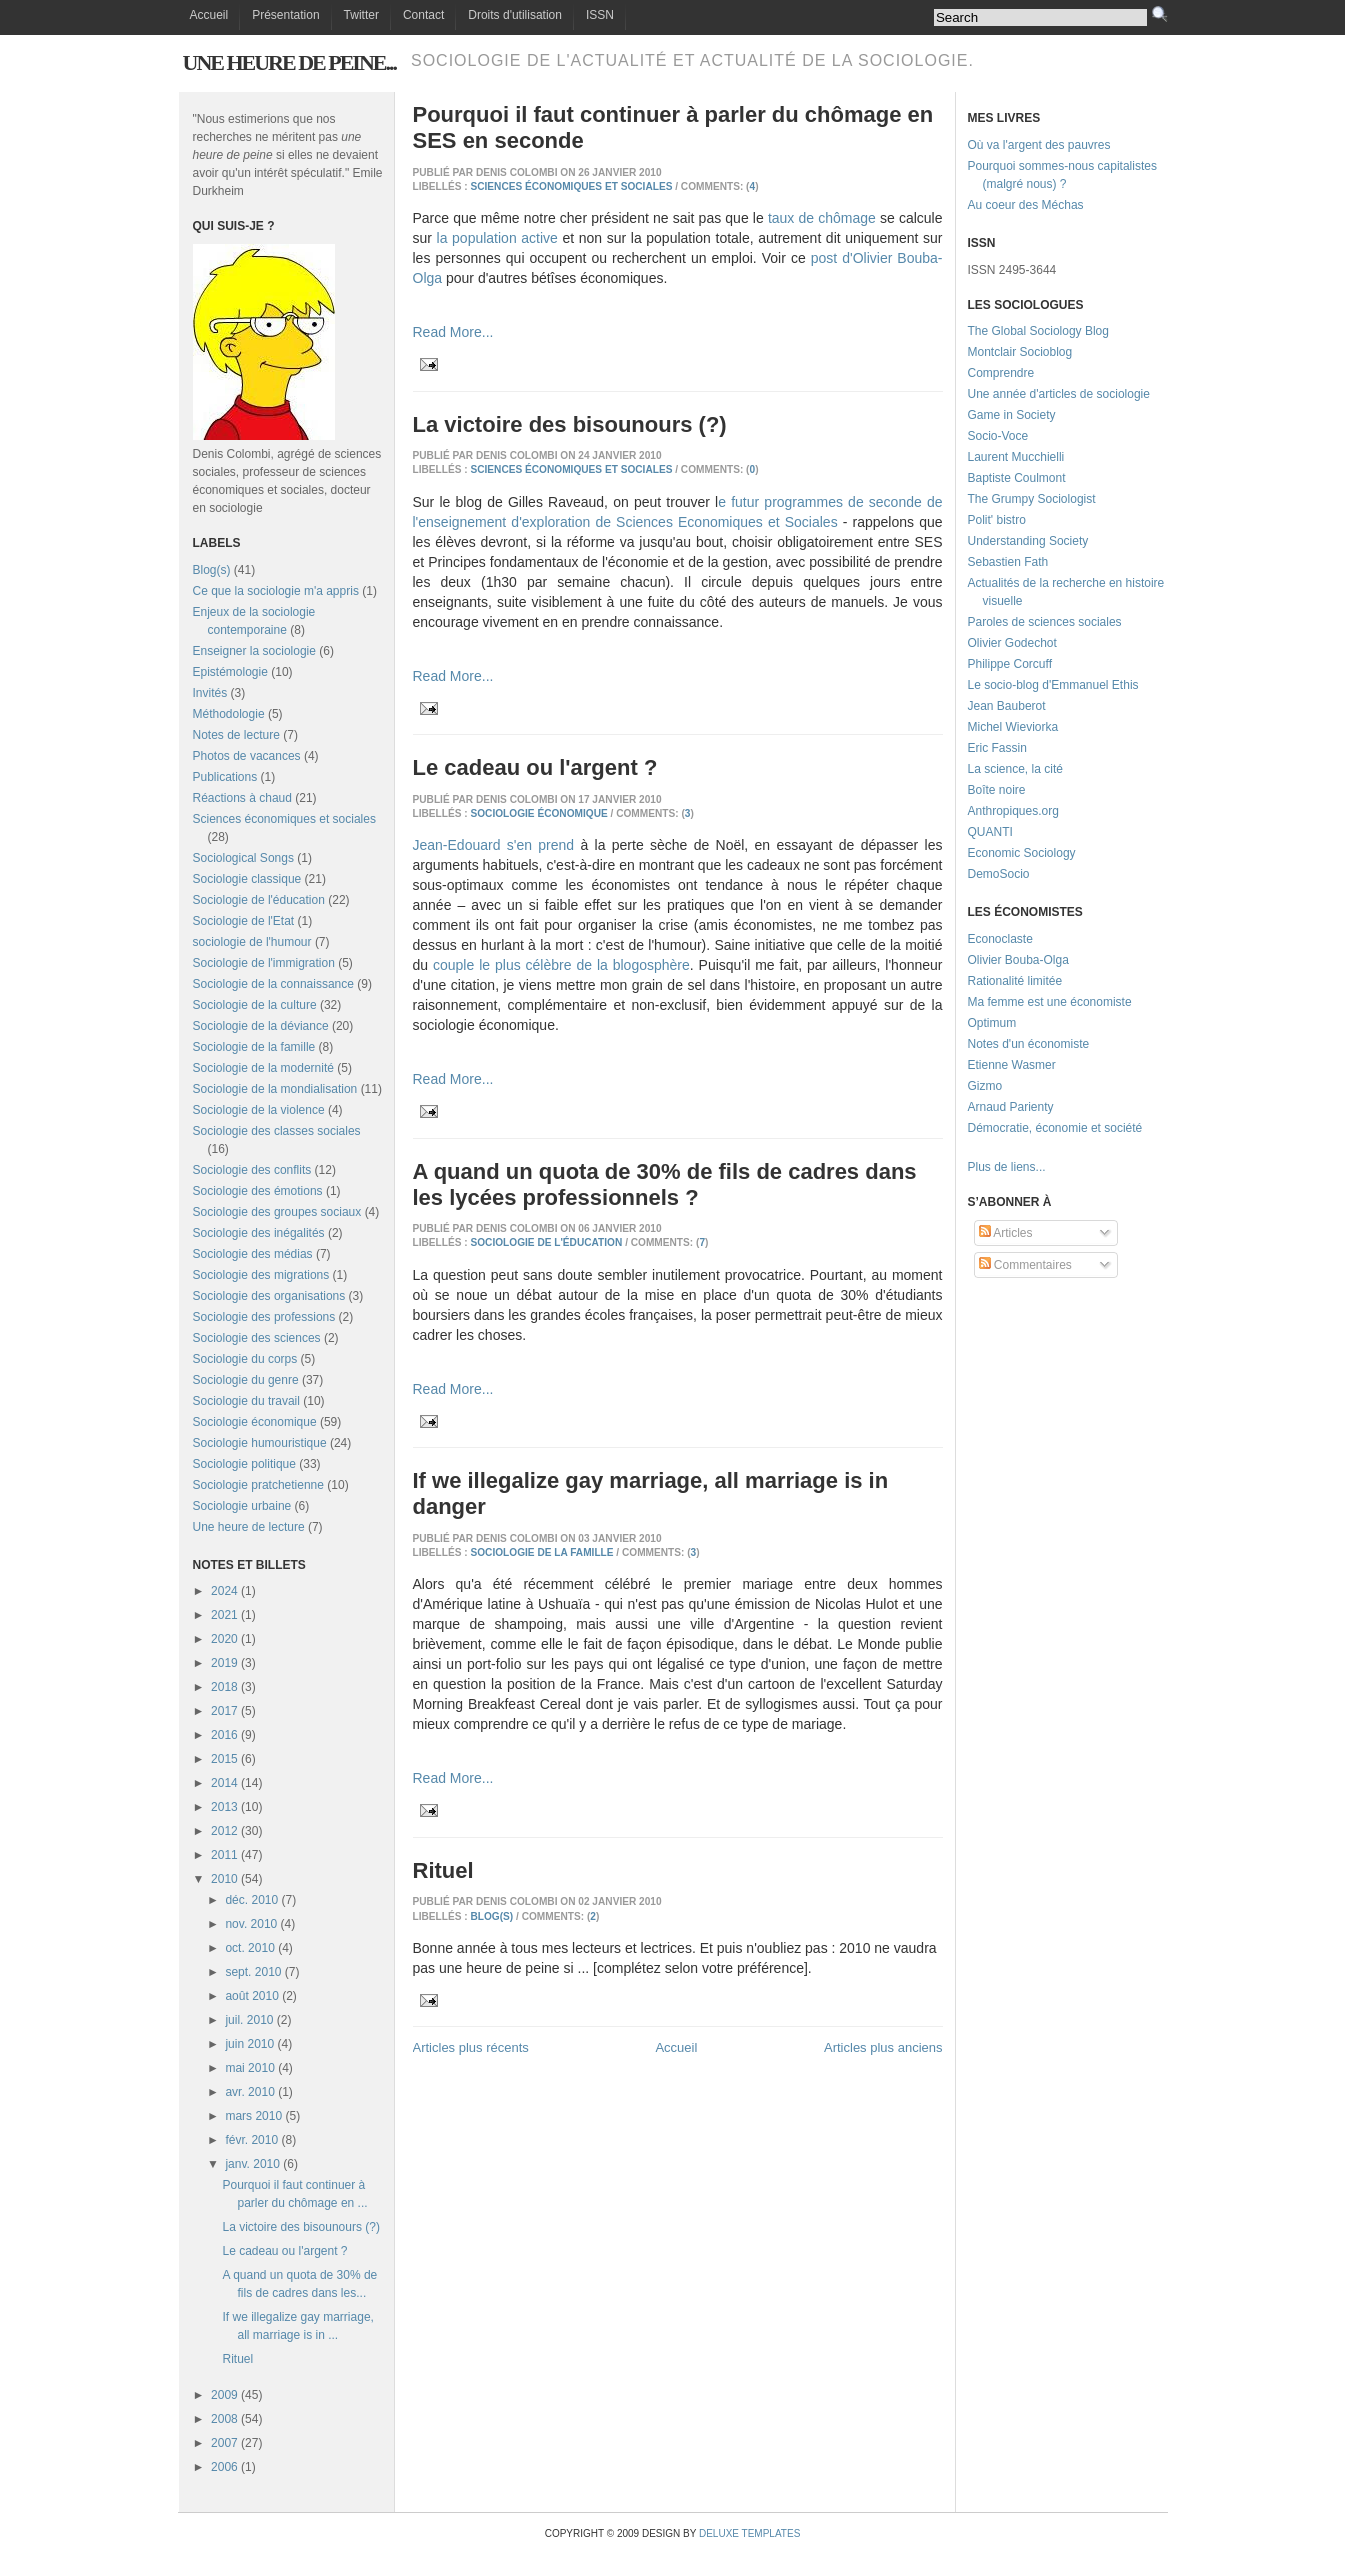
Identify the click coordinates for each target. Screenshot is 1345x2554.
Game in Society (1012, 415)
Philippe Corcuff (1010, 664)
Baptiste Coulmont (1017, 478)
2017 (224, 1711)
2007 (224, 2443)
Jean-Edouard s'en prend (494, 845)
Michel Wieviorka (1013, 727)
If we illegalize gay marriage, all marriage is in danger (651, 1493)
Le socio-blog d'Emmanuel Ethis (1053, 685)
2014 (224, 1783)
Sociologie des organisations (269, 1296)
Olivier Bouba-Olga (1018, 960)
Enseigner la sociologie (254, 651)
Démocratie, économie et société (1055, 1128)
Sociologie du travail (246, 1401)
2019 (224, 1663)
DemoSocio (999, 874)
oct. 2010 (249, 1948)
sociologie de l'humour (252, 942)
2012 (224, 1831)
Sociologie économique (255, 1422)
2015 (224, 1759)
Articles (1006, 1233)
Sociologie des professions (264, 1317)
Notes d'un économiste (1029, 1044)
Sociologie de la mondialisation (275, 1089)
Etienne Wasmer (1012, 1065)
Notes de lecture (236, 735)
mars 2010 (253, 2116)
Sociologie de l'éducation (259, 900)
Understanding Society (1028, 541)
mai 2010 (249, 2068)
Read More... (453, 332)
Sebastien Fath (1008, 562)
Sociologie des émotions (258, 1191)
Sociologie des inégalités (259, 1233)
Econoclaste (1000, 939)
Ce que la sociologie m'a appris (276, 591)
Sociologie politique (244, 1464)
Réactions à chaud (242, 798)
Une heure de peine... (289, 62)
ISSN (600, 15)
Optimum (992, 1023)
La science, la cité (1015, 769)
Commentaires (1025, 1265)
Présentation (285, 15)
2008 (224, 2419)
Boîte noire (997, 790)
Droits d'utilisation (515, 15)
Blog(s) (212, 570)
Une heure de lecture (249, 1527)
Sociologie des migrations (261, 1275)
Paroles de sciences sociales (1045, 622)
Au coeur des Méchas (1026, 205)
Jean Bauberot (1007, 706)
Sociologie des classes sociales (277, 1131)
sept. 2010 (253, 1972)
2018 (224, 1687)
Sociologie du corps (245, 1359)
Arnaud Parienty (1011, 1107)
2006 (224, 2467)
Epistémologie (230, 672)
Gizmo (985, 1086)
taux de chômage (822, 218)
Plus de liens (1002, 1167)
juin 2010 (249, 2044)
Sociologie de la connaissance (273, 984)
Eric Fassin (997, 748)
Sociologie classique (247, 879)
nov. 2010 (251, 1924)
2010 (224, 1879)
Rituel (237, 2359)
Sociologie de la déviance (261, 1026)
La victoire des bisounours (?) (300, 2227)
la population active (497, 238)
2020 (224, 1639)
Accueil (209, 15)
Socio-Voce (998, 436)
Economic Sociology (1022, 853)
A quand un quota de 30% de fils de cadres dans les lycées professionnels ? (665, 1184)
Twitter (361, 15)
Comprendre (1001, 373)
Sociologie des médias (253, 1254)
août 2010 (251, 1996)
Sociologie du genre (246, 1380)
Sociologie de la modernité (263, 1068)
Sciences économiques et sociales (284, 819)
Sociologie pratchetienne (258, 1485)
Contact (423, 15)
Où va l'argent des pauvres (1039, 145)
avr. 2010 (249, 2092)
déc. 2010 (251, 1900)
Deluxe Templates (749, 2533)
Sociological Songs (243, 858)
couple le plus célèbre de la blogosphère (561, 965)
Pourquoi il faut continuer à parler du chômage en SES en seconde (673, 127)
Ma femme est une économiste (1050, 1002)
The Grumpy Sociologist (1032, 499)
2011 (224, 1855)
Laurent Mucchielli (1016, 457)
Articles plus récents (471, 2047)
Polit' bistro (997, 520)
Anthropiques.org (1013, 811)
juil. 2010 (249, 2020)
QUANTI (990, 832)
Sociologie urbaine (242, 1506)
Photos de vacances (247, 756)
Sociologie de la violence (259, 1110)
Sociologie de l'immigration (264, 963)
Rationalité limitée (1015, 981)
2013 (224, 1807)
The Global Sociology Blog (1038, 331)
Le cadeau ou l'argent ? (284, 2251)
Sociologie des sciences (257, 1338)
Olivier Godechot (1012, 643)
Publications (225, 777)
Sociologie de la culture (255, 1005)
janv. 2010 (252, 2164)
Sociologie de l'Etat (244, 921)
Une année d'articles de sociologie (1059, 394)
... (1041, 1167)
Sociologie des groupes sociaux (277, 1212)
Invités (210, 693)
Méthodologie (229, 714)
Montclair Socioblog (1020, 352)
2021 (224, 1615)
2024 (224, 1591)
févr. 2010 (251, 2140)
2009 (224, 2395)
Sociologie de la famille (254, 1047)
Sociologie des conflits (252, 1170)
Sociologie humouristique (260, 1443)
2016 (224, 1735)
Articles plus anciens (883, 2047)
